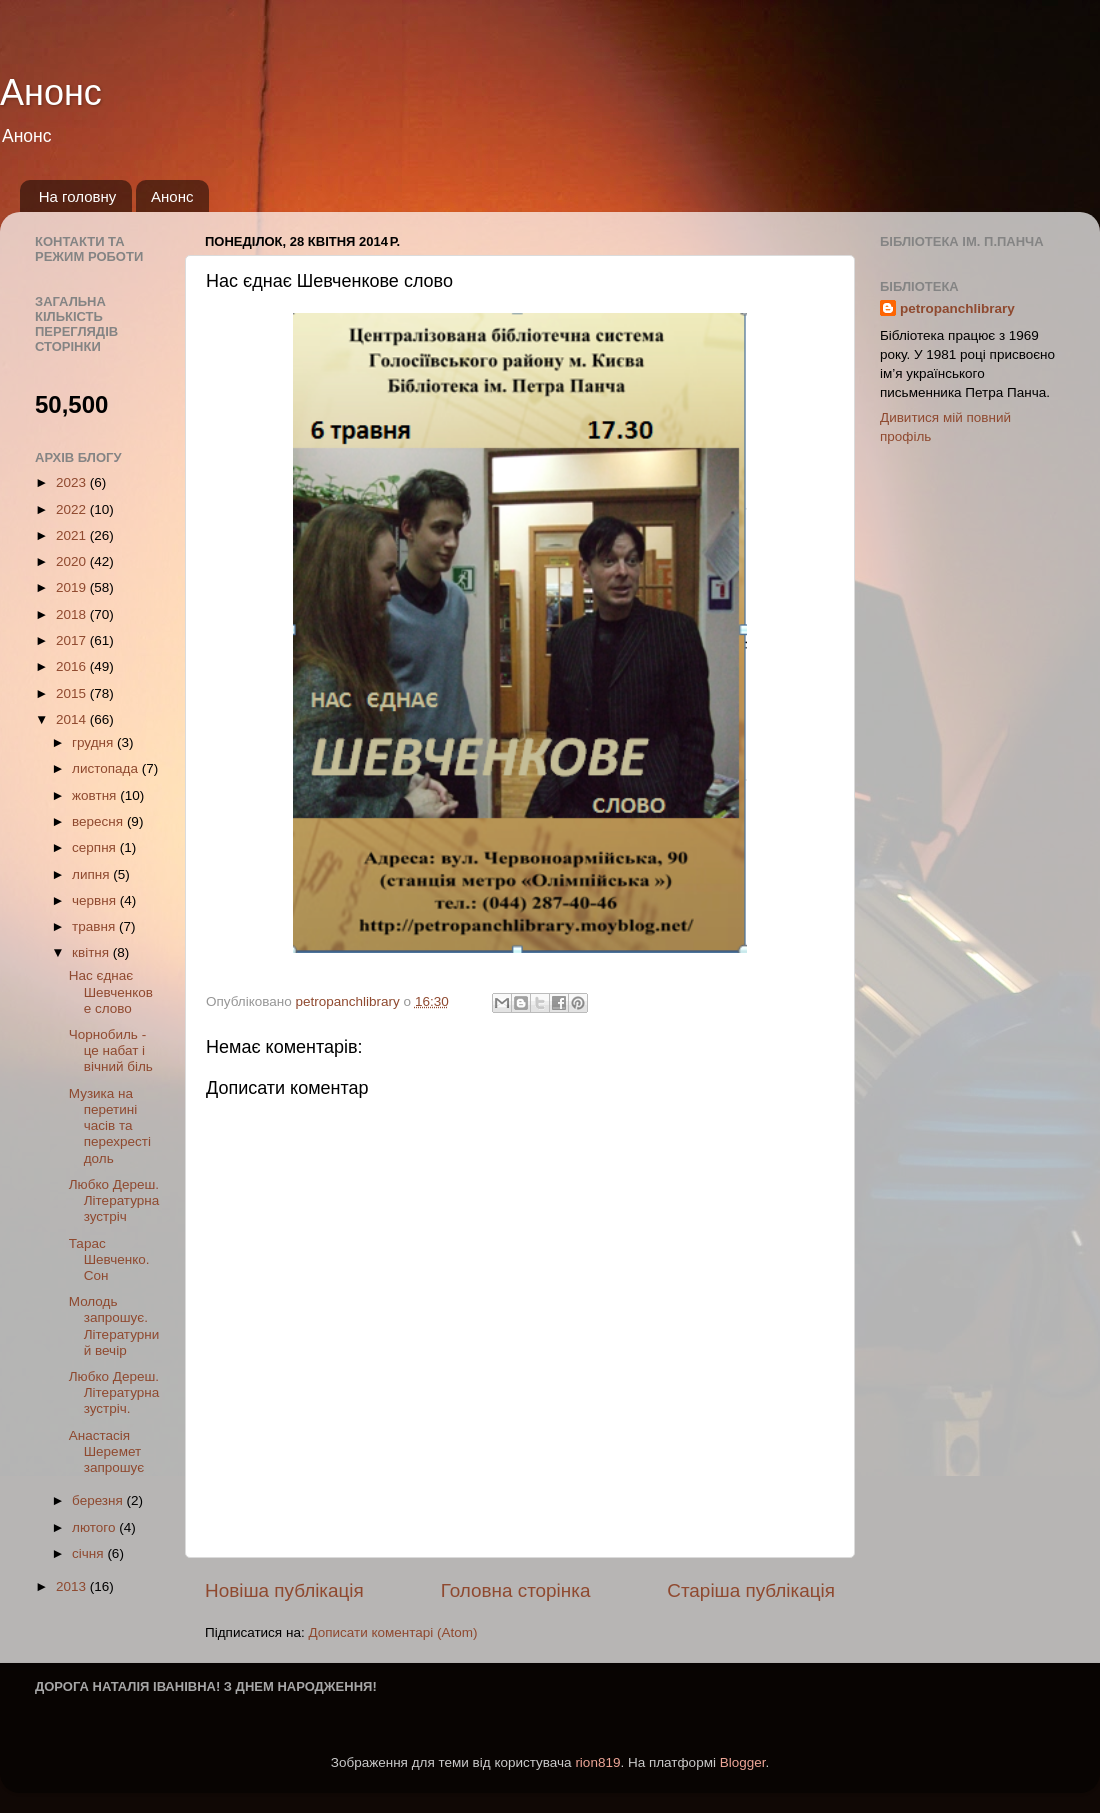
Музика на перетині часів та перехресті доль (110, 1126)
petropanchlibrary (957, 308)
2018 (73, 614)
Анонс (51, 92)
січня (89, 1553)
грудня (94, 742)
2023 (73, 482)
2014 (73, 719)
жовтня (96, 795)
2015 (73, 693)
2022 (73, 509)
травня (95, 926)
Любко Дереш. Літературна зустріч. (114, 1392)
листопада (107, 768)
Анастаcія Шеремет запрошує (107, 1451)
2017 (73, 640)
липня (92, 874)
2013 (73, 1586)
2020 (73, 561)
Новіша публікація (284, 1590)
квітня (92, 952)
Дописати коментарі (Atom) (392, 1632)
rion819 (597, 1762)
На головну (78, 196)
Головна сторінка (516, 1590)
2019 (73, 587)
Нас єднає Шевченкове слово (111, 991)
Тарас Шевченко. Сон (109, 1259)
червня (96, 900)
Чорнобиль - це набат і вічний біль (111, 1050)
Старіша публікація (751, 1590)
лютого (95, 1527)
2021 (73, 535)
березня (99, 1500)
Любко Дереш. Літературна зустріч (114, 1200)
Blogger (743, 1762)
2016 (73, 666)
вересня (99, 821)
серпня (96, 847)
